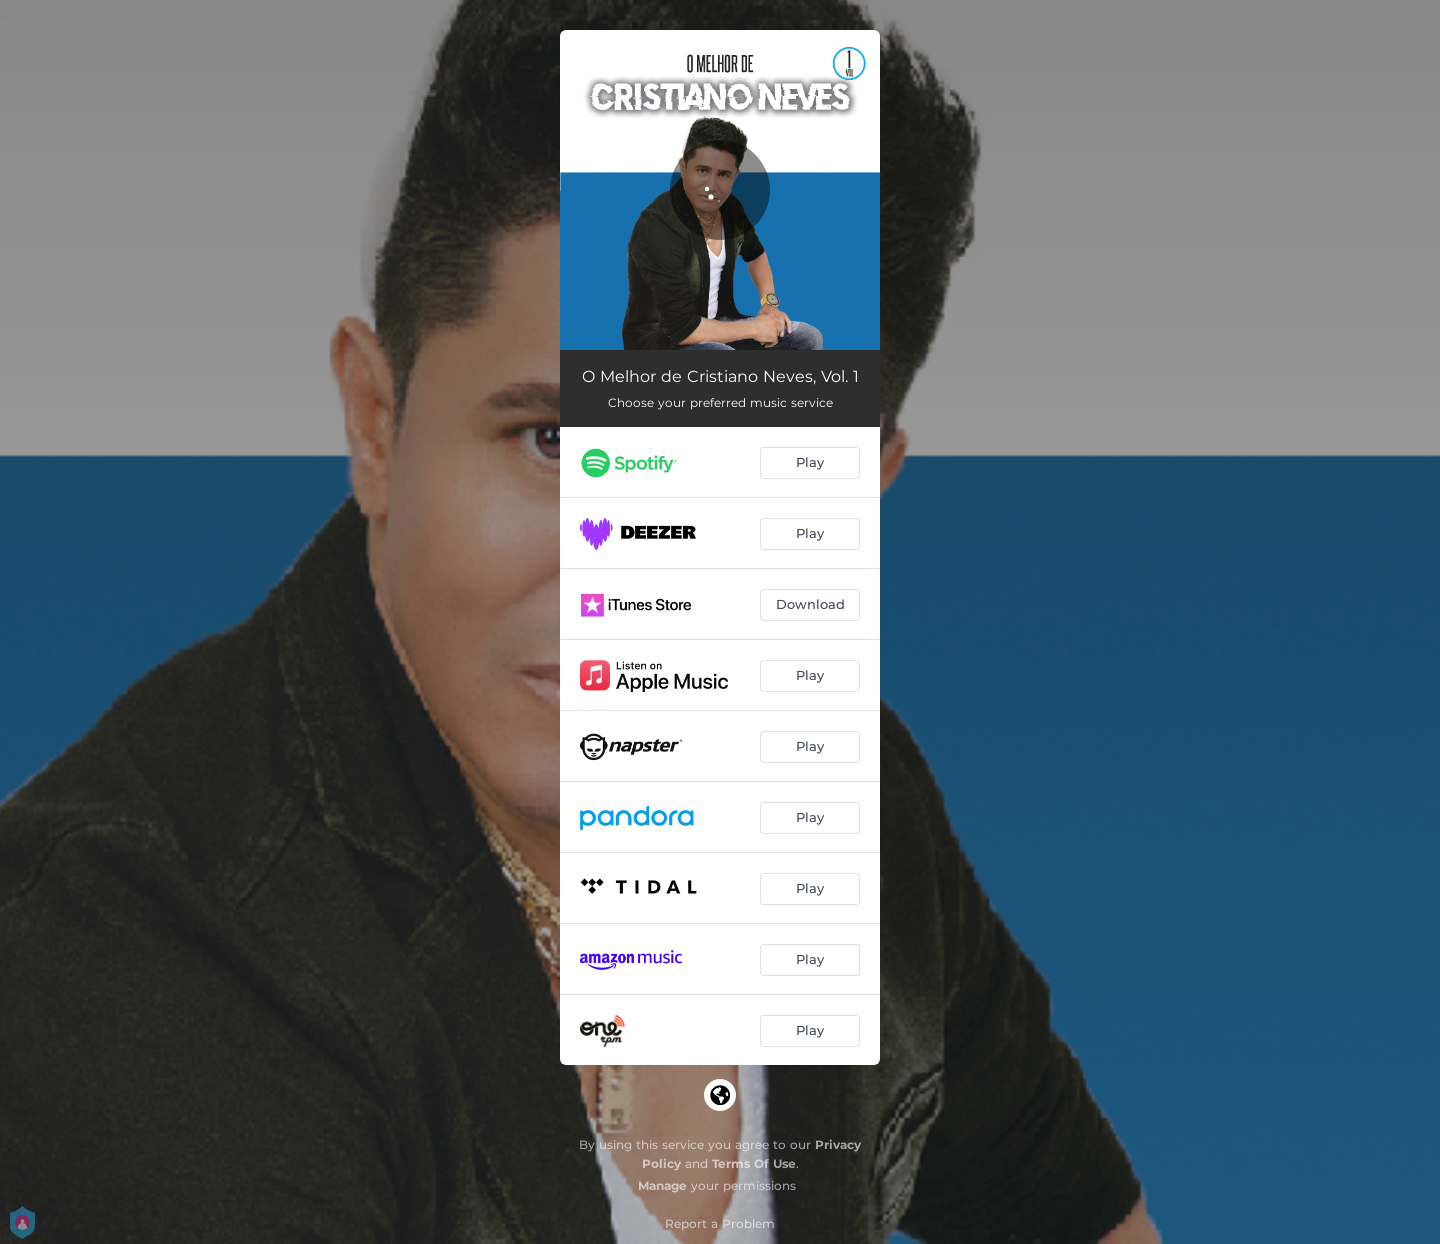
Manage (662, 1185)
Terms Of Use (754, 1163)
